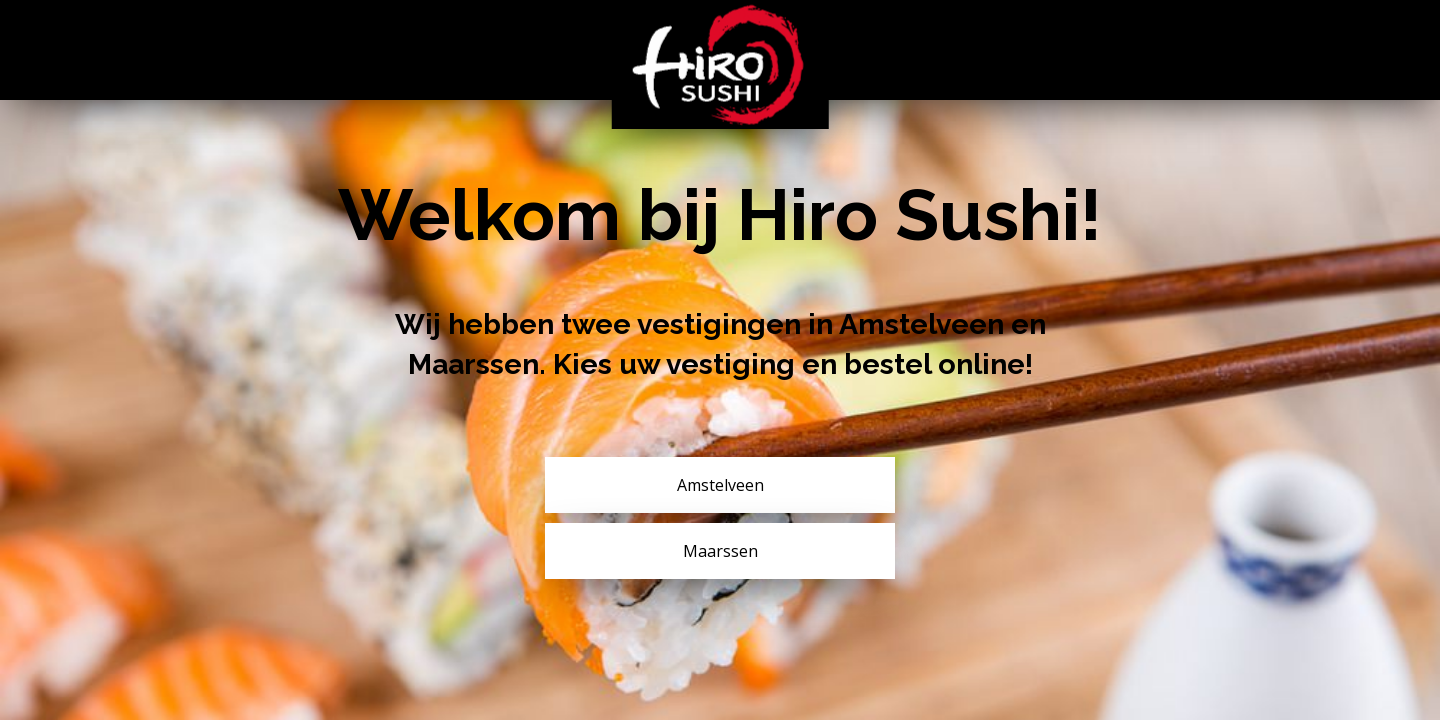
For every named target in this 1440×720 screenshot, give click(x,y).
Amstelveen (720, 485)
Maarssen (720, 551)
